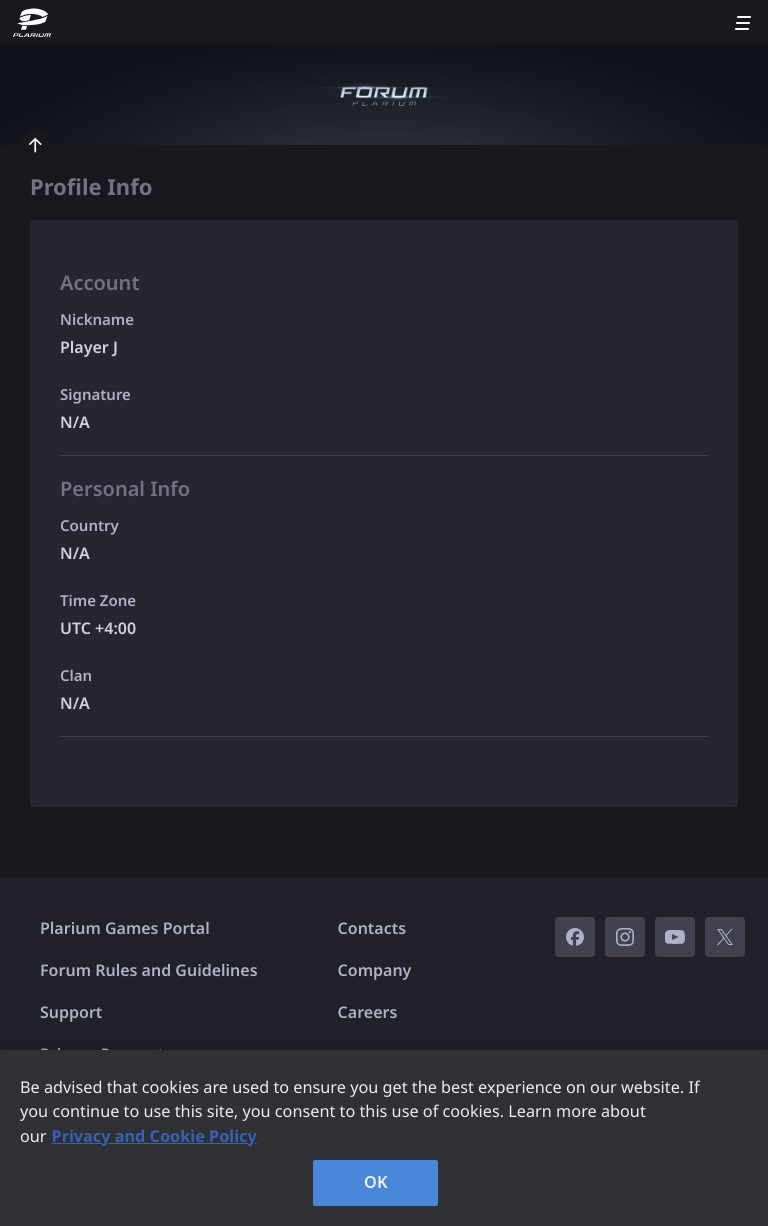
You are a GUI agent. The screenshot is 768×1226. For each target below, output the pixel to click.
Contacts (372, 928)
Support (71, 1012)
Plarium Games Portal (125, 928)
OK (376, 1182)
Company (375, 970)
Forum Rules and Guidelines (149, 970)
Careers (368, 1012)
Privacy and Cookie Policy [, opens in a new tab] (154, 1136)
